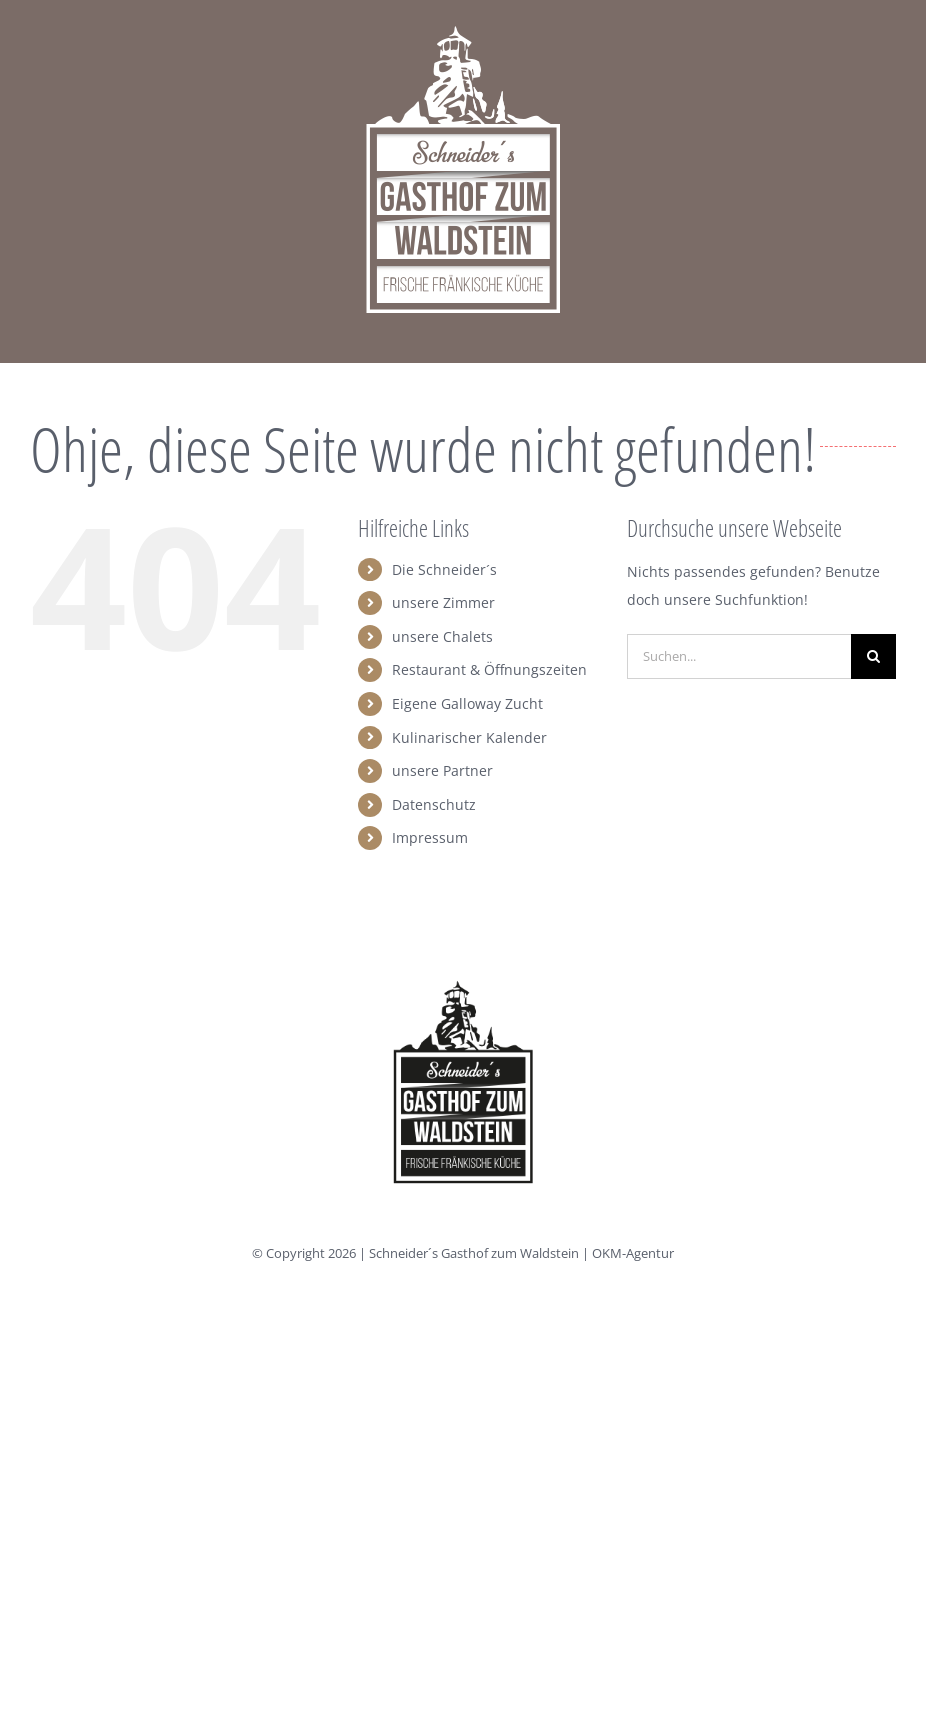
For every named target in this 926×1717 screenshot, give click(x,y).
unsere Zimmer (443, 602)
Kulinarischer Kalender (469, 737)
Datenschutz (434, 804)
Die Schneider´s (444, 569)
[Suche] (873, 656)
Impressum (430, 837)
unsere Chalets (442, 636)
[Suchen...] (739, 656)
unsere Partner (442, 770)
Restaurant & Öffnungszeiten (489, 669)
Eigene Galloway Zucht (467, 703)
